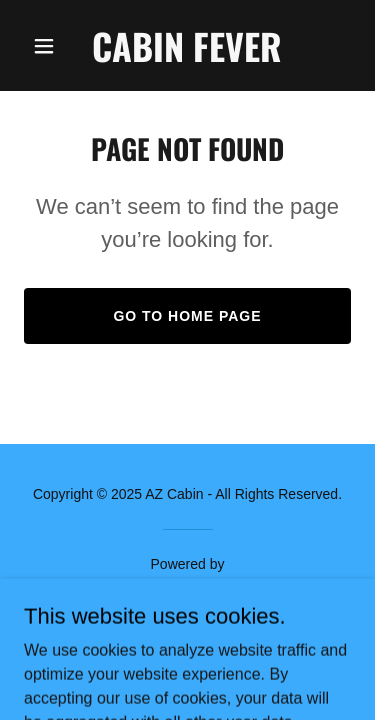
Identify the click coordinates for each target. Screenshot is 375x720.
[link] (187, 56)
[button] (48, 46)
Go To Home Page (187, 316)
